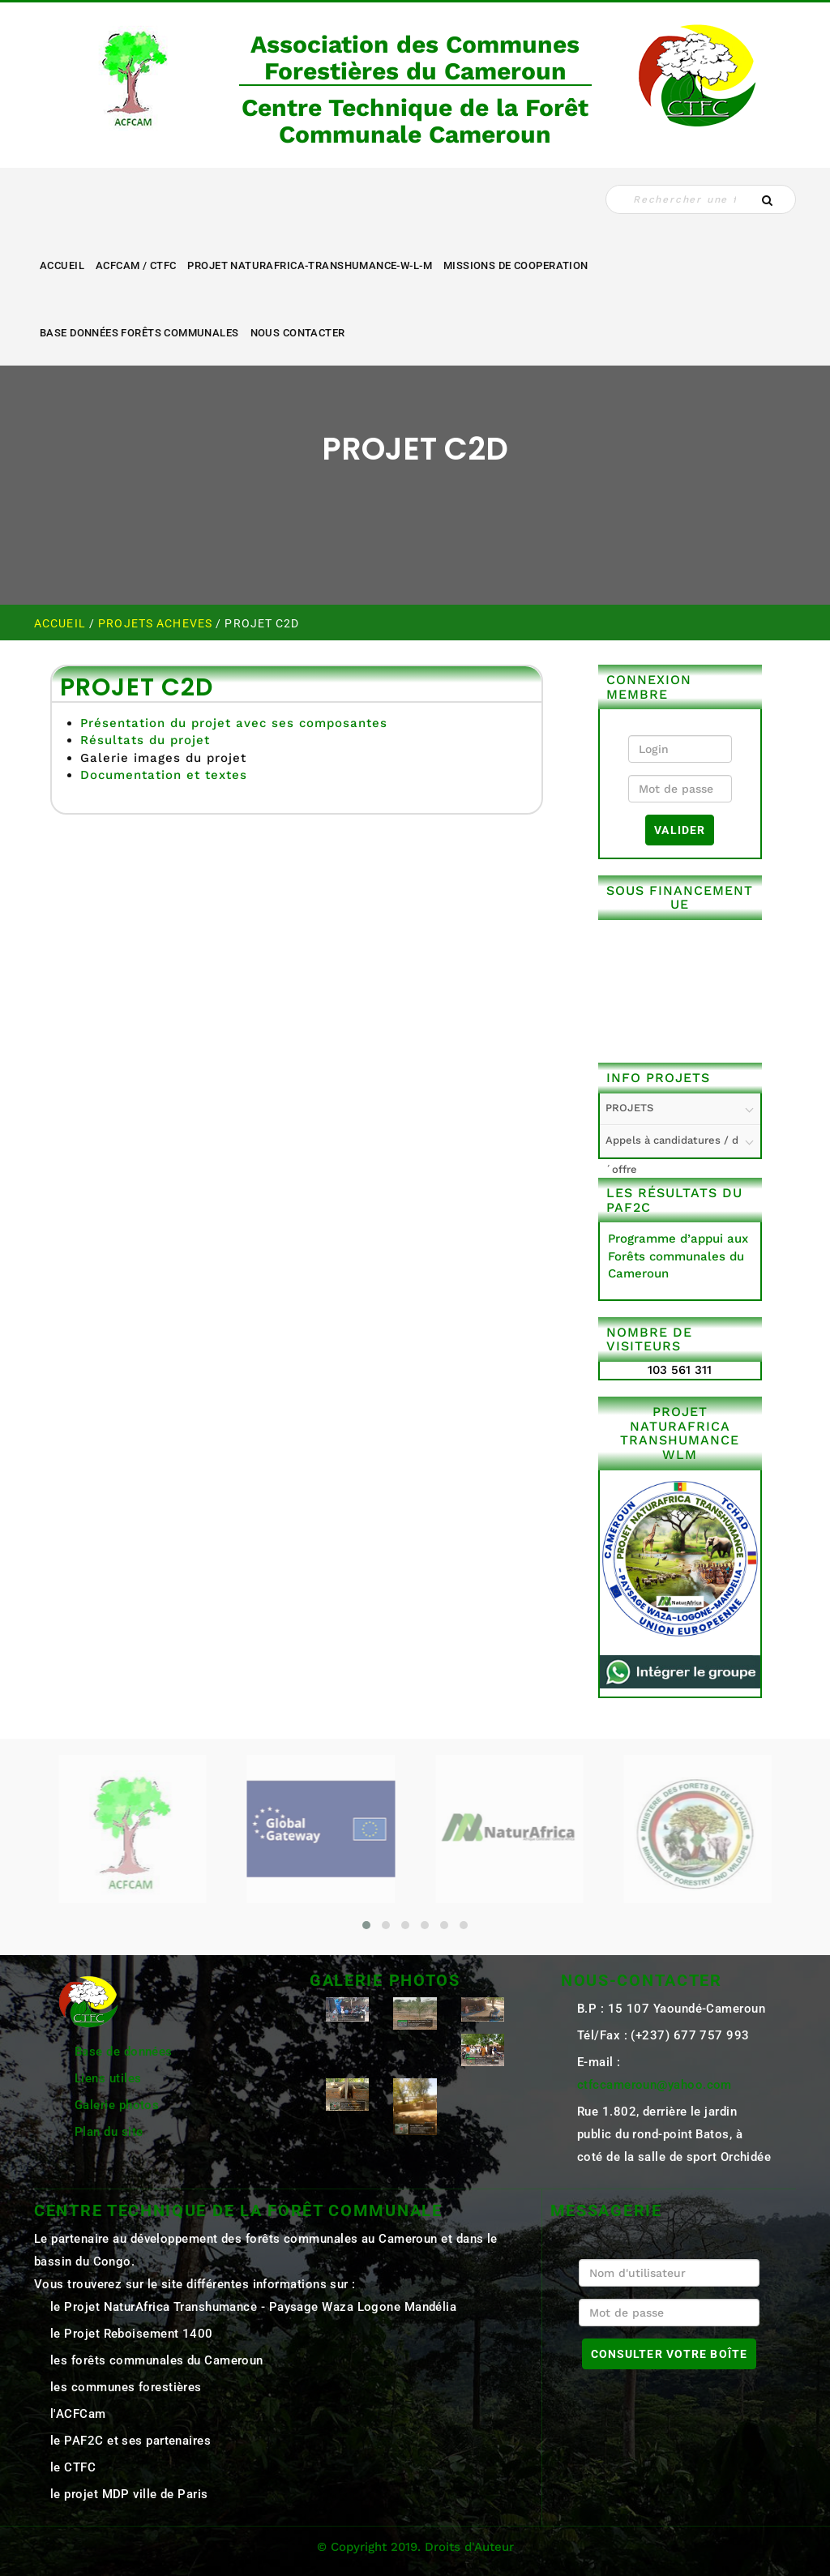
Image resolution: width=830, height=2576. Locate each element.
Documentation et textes (163, 775)
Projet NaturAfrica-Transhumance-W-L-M (309, 265)
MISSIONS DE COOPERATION (515, 265)
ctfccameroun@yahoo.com (654, 2084)
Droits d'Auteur (469, 2547)
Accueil (62, 265)
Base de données (124, 2051)
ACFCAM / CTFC (136, 265)
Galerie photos (117, 2105)
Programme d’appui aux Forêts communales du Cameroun (678, 1256)
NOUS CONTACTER (297, 333)
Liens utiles (108, 2078)
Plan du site (109, 2132)
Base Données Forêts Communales (139, 333)
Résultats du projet (145, 740)
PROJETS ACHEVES (157, 623)
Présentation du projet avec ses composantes (233, 723)
